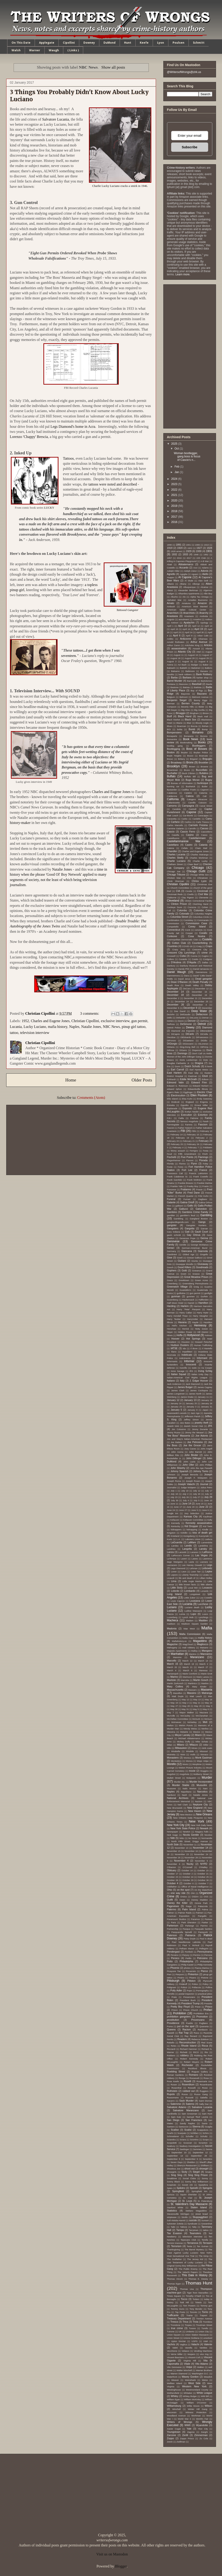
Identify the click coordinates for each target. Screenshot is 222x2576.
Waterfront (172, 2377)
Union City (203, 2331)
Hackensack (188, 1299)
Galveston (201, 1208)
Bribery (181, 759)
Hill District (202, 1332)
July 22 (208, 1494)
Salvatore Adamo (176, 2107)
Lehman (193, 1568)
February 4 (178, 1147)
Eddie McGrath (188, 1079)
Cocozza (192, 907)
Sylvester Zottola (175, 2223)
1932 (174, 554)
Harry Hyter (203, 1312)
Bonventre (172, 739)
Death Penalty (200, 982)
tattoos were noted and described (112, 484)
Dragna (199, 1063)
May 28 (186, 1706)
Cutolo (195, 959)
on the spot (183, 1889)
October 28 (172, 1880)
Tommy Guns (177, 2309)
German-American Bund (194, 1248)
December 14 (175, 991)
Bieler (201, 706)
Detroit (202, 1024)
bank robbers (185, 674)
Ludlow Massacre (193, 1611)
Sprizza (170, 2194)
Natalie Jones (62, 869)
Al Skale (189, 580)
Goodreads (202, 1267)
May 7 (170, 1712)
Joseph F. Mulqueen (195, 1477)
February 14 (176, 1134)
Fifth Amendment (187, 1154)
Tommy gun (206, 2305)
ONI (193, 1893)
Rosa (206, 2078)
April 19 (198, 629)
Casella (175, 835)
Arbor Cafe (202, 635)
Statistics (172, 2210)
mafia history (57, 1027)
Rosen (174, 2084)
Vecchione (172, 2351)
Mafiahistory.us (179, 1641)
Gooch (170, 1267)
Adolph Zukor (190, 571)
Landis (188, 1545)
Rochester (187, 2065)
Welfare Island (174, 2383)
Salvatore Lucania (55, 119)
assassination (178, 648)
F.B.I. (169, 1118)
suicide (193, 2220)
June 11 (174, 1503)
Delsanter (181, 1017)
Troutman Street (204, 2325)
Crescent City (199, 949)
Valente (208, 2344)
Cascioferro (206, 831)
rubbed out (188, 2091)
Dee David (180, 1011)
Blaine (179, 723)
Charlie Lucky (200, 861)
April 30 (200, 632)
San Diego (173, 2120)
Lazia (191, 1562)
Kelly (209, 1520)
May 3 (209, 1706)
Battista (197, 687)
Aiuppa (170, 577)
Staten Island (199, 2207)
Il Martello (207, 1348)
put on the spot (186, 2026)
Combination (173, 920)
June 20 (190, 1507)
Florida (170, 1163)
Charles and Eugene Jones (111, 792)
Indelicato (187, 1354)
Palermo (171, 1909)
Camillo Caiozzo (197, 802)
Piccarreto (191, 1971)
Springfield (178, 2191)
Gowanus (196, 1270)
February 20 (173, 1141)
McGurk (196, 1719)
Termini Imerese (175, 2243)
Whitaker (187, 2393)
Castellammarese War (184, 841)
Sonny (205, 2178)
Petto (170, 1961)
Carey (209, 818)
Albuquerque (189, 587)
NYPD (203, 1863)
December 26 (175, 1004)
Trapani (203, 2315)
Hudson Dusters (179, 1345)
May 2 (185, 1702)
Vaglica (183, 2344)
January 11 (203, 1397)
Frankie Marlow (204, 1183)
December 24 (182, 1001)
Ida (184, 1348)
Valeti (175, 2347)
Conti (187, 930)
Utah (205, 2341)
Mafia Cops (188, 1638)
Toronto (193, 2312)
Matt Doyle (178, 1696)
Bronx (189, 762)
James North (195, 1393)
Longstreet (195, 1594)
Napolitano (186, 1791)
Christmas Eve (204, 884)
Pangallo (202, 1916)
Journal (204, 1484)
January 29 (176, 1406)
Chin (189, 878)
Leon (183, 1571)
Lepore (174, 1575)
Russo (185, 2094)
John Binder (191, 1455)
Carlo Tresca (202, 822)
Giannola (203, 1251)
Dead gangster (203, 978)
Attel (198, 651)
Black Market (173, 719)
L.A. (178, 1539)
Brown (192, 766)
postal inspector (186, 1994)
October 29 (187, 1880)
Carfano (175, 821)
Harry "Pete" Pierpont (188, 1309)
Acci (195, 567)
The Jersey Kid (195, 2259)
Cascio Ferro (187, 831)
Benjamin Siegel (177, 700)
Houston (185, 1342)
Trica (185, 2321)
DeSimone (186, 1024)
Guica (170, 1293)
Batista (186, 687)
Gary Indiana (173, 1231)
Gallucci (183, 1208)
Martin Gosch (200, 1680)
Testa (189, 2246)
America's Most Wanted (194, 606)
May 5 (196, 1709)
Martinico (192, 1683)
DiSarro (183, 1050)
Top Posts (180, 2312)
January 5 (176, 1409)
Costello (207, 939)
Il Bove (194, 1348)
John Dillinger (193, 1458)
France (203, 1170)
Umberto (190, 2331)
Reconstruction (187, 2042)
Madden (203, 1620)
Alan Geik (203, 580)
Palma (205, 1909)
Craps (209, 946)
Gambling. (179, 1218)
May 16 (208, 1699)
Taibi (173, 2227)
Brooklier (204, 762)
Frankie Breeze (185, 1183)
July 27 (196, 1497)
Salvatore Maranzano (186, 2110)
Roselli (187, 2081)
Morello (171, 1764)
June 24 (171, 1510)
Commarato (203, 920)
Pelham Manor (186, 1948)
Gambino (172, 1212)
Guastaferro (185, 1290)
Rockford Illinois (197, 2068)
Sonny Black (173, 2181)
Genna (204, 1238)
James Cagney (204, 1387)
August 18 (175, 658)
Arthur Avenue (199, 642)
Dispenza (196, 1050)
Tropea (188, 2325)
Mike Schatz (201, 1741)
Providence (173, 2023)
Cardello (196, 818)
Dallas (205, 962)
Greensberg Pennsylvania (195, 1283)
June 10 (208, 1500)
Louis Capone (178, 1601)
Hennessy (200, 1325)
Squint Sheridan (188, 2194)
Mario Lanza (202, 1677)
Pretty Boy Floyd (180, 2006)
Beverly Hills (187, 706)
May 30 (174, 1709)
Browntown (172, 770)
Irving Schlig (205, 1371)
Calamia (203, 793)
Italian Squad (178, 1374)
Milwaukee (181, 1748)
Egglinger (188, 1092)
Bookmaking (186, 742)
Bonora (203, 736)
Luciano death (192, 1607)
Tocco (184, 2299)
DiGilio (204, 1040)
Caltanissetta (173, 802)
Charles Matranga (200, 854)
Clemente (203, 897)
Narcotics (202, 1791)
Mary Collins (175, 1686)
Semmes (197, 2149)
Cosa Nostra (196, 936)
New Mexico (186, 1814)
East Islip (193, 1073)
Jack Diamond (193, 1384)
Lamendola (206, 1542)
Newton (186, 1831)
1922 (189, 548)
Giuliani (182, 1260)
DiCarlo (190, 1034)
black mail (203, 716)
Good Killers (184, 1267)
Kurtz (169, 1539)
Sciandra (171, 2139)
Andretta (204, 616)
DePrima (204, 1021)
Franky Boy (192, 1186)
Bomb (192, 729)
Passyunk (203, 1932)
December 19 (199, 995)
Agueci (194, 574)
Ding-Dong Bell (187, 1047)
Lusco (205, 1614)
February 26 (193, 1144)
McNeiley (192, 1722)
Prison (174, 2010)
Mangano (207, 1650)
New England (195, 1807)
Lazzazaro (172, 1565)
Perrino (196, 1955)
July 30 (174, 1500)
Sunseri (205, 2220)
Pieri (169, 1974)
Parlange (189, 1925)
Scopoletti (172, 2143)
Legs (209, 1565)
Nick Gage (172, 1835)
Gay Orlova (193, 1234)
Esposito (187, 1108)
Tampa (180, 2230)
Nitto (181, 1838)
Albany (183, 584)
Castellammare (197, 838)
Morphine (197, 1764)
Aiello (205, 574)
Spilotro (181, 2188)
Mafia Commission (190, 1634)
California (173, 799)
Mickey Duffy (183, 1741)
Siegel (196, 2171)
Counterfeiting (199, 943)
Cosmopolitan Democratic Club (182, 939)
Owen (182, 1900)
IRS (191, 1371)
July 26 (185, 1497)
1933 (185, 554)
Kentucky (175, 1526)
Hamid (191, 1303)
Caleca (190, 796)
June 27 (183, 1510)
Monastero (173, 1757)
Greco (170, 1280)
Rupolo (171, 2094)
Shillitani (205, 2165)
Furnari (186, 1199)
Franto (205, 1186)
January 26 (206, 1403)
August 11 (178, 655)
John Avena (177, 1452)
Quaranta (204, 2026)
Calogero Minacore (197, 799)
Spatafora (203, 2185)
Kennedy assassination (199, 1523)
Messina (171, 1732)
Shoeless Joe (173, 2168)
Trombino (207, 2322)
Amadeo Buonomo (198, 600)
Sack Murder (186, 2100)
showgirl (203, 2168)
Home (70, 1080)
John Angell (206, 1448)
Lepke (208, 1571)
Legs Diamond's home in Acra (72, 426)
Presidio (208, 2003)
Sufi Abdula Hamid (176, 2220)
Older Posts (141, 1080)
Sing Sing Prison (198, 2175)
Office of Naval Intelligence (195, 1886)
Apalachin (189, 622)
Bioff (169, 716)
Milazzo (193, 1744)
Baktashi (171, 668)
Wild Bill (205, 2396)
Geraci (170, 1247)
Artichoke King (192, 645)
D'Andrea (176, 962)
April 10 (182, 625)
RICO (196, 2052)
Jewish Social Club (193, 1426)
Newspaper (172, 1831)
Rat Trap (184, 2032)
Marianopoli (173, 1673)
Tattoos (68, 458)
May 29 (197, 1706)
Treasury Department (179, 2318)
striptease (172, 2217)
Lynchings (203, 1617)
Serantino (207, 2159)
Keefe (144, 43)
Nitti (172, 1838)
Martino (205, 1683)
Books (202, 742)
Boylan (184, 752)
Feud (169, 1154)
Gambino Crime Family (195, 1212)
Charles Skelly (175, 857)
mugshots (184, 1774)
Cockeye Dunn (174, 907)
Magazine (172, 1644)
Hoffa (179, 1335)
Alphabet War (174, 600)
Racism (186, 2029)
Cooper (189, 933)
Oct (176, 448)
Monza (189, 1761)
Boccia (194, 726)
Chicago (198, 867)
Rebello (171, 2042)
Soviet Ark (187, 2185)
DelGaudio (185, 1014)
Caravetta (172, 818)
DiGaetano (188, 1040)
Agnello (171, 574)
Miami (198, 1735)
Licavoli (170, 1578)
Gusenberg (172, 1299)
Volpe (189, 2367)
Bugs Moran (193, 779)
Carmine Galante (175, 828)
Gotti (184, 1270)
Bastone (174, 687)
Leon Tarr (196, 1571)
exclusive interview (115, 1021)
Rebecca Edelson (200, 2039)
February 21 (189, 1141)
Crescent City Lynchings (181, 952)
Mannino (177, 1657)
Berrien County (191, 703)
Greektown (184, 1280)
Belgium (171, 697)
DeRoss (171, 1024)
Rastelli (170, 2033)
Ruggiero (204, 2091)
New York (196, 1821)
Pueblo (189, 2023)
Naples (74, 1027)
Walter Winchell (184, 2370)
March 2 (203, 1664)
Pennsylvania (204, 1951)
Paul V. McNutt (190, 1945)
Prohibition (179, 2013)
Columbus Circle (201, 917)
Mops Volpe (203, 1761)
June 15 (199, 1503)
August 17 (207, 655)
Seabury (171, 2146)
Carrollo (192, 828)
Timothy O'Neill (193, 2296)
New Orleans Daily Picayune (188, 1818)
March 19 (189, 1664)
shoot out (189, 2168)
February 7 (193, 1147)
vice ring (204, 2354)
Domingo (182, 1053)
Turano (192, 2328)
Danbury (171, 965)
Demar (205, 1017)
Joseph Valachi (186, 1484)
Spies (170, 2188)
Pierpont (180, 1974)
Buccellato (201, 770)
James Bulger (185, 1387)
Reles (173, 2045)
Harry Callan (185, 1312)
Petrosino (202, 1958)
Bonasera (188, 736)
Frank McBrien (194, 1180)
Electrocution (178, 1095)
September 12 (200, 2152)
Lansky (203, 1548)
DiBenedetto (206, 1031)
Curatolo (183, 959)
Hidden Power (185, 1332)
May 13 (197, 1699)
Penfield (189, 1951)
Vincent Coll (194, 2357)
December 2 (173, 998)
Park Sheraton (188, 1922)
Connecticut (173, 929)
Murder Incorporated (200, 1781)
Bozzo (190, 755)
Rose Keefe (173, 2081)
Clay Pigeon (187, 897)
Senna (209, 2149)
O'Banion (171, 1867)
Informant (202, 1358)
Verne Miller (176, 2354)
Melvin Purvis (186, 1725)
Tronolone (175, 2325)
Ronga (182, 2078)
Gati (187, 1231)
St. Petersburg (205, 2201)
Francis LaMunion (198, 1173)
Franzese (171, 1189)
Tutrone (171, 2331)
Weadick (208, 2377)
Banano (204, 671)
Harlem (185, 1306)
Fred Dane (194, 1192)
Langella (187, 1548)
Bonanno (197, 732)
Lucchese (203, 1604)
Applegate (46, 43)
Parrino (204, 1925)
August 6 (203, 661)
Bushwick (190, 786)
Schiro (206, 2133)
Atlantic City (184, 651)
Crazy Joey (178, 949)
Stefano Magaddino (196, 2210)
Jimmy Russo (174, 1432)
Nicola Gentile (191, 1834)
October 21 (203, 1873)
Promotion (202, 2016)
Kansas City (191, 1516)
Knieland (175, 1536)
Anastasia (172, 616)
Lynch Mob (188, 1617)
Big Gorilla (199, 710)
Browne (204, 766)
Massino (191, 1693)
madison (171, 1623)
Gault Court (201, 1231)
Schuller (190, 2136)
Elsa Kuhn (187, 1098)
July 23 (173, 1497)
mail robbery (188, 1647)
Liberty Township (190, 1575)
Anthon (208, 619)
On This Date (21, 43)
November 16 (191, 1851)
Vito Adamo (201, 2363)
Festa (205, 1150)
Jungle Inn (172, 1513)
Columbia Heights (203, 913)
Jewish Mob (173, 1426)
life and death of (187, 1578)
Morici (185, 1764)
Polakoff (183, 1984)
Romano (193, 2074)
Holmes (208, 1335)
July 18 (174, 1494)
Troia (195, 2321)
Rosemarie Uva (204, 2081)
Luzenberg (172, 1617)
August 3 (171, 661)
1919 (170, 548)
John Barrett (195, 1452)
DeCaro (187, 988)
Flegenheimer (174, 1160)
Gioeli (180, 1257)
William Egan (173, 2399)
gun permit (139, 1021)
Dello (169, 1017)
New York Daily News (201, 1825)
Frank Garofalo (174, 1180)
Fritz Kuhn (203, 1196)
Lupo (193, 1614)
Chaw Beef (192, 864)
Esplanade (172, 1108)
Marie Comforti (189, 1673)
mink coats (206, 1748)
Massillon (177, 1693)
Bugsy (208, 779)
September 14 (175, 2155)
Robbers (171, 2055)
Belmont (183, 697)
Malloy (194, 1650)
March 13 (203, 1660)
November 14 (200, 1847)
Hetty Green (201, 1328)
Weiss (205, 2380)
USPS (195, 2341)
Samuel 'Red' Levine (197, 2117)
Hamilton (203, 1302)
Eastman (192, 1076)
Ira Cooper (206, 1368)
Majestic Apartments (177, 1650)
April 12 (196, 626)
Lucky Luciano (35, 1027)
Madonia (171, 1628)
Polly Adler (176, 1990)
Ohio (169, 1889)
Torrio (205, 2312)
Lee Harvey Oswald (192, 1565)
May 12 (185, 1699)
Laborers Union (193, 1539)
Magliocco (202, 1644)
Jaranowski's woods (177, 1413)
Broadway (176, 762)
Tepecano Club (188, 2240)
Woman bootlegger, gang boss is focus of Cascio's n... (187, 457)
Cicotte (188, 891)
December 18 (175, 994)
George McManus (200, 1244)
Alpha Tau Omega (199, 596)
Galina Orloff (187, 1202)
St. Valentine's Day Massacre (189, 2204)
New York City (175, 1825)
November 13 (181, 1848)
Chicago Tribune (176, 874)
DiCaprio (175, 1034)
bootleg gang (175, 745)
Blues (170, 726)
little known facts (187, 1584)
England (190, 1102)
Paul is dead (206, 1938)
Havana (182, 1322)
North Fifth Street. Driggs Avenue (189, 1841)
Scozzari (187, 2143)
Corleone (172, 936)
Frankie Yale (176, 1186)
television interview (34, 1033)
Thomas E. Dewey (198, 2279)
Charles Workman (199, 858)
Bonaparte (172, 736)
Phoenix (174, 1967)
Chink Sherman (175, 881)
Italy (182, 1380)
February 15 (193, 1134)
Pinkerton (193, 1974)
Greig (196, 1286)
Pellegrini (203, 1948)
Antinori (175, 622)
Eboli (205, 1076)
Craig (199, 946)
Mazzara (204, 1712)
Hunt (127, 43)
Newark (204, 1828)
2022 (174, 489)
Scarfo (170, 2133)
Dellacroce (202, 1014)
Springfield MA (199, 2191)
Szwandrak (206, 2223)
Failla (181, 1118)
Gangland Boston (199, 1218)
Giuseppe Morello (184, 1264)
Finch (205, 1154)
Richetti (183, 2052)
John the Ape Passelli (201, 1468)
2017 (174, 516)
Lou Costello (206, 1597)
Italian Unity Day (200, 1374)
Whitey (174, 2396)
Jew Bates (185, 1423)
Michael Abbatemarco (189, 1738)
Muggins (204, 1771)
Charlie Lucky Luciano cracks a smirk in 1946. (120, 186)
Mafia (206, 1627)
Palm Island (189, 1909)
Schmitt (198, 43)
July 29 (208, 1497)
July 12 (197, 1490)
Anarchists (189, 612)
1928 (209, 548)
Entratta (171, 1105)
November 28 (191, 1857)
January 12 (173, 1400)
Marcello (171, 1660)
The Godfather (174, 2259)
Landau (175, 1545)
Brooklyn (173, 766)
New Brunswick (174, 1808)
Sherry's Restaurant (187, 2165)
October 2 (188, 1873)
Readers (182, 2039)
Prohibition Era (200, 2013)
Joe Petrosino (195, 1442)
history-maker (20, 823)
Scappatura (202, 2130)
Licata (206, 1575)
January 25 (191, 1403)
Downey (89, 43)
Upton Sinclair (178, 2341)
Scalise (175, 2129)
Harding (171, 1306)
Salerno (190, 2103)
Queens (171, 2029)
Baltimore (190, 671)
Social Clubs (189, 2178)
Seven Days (176, 2162)
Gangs (202, 1222)
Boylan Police (201, 752)
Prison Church (190, 2010)
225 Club (201, 558)
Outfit (170, 1899)
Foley (205, 1163)
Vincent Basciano (175, 2357)
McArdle (171, 1715)
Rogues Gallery (200, 2071)
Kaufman (207, 1516)
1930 (198, 551)
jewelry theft (201, 1422)
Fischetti (171, 1157)
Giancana (186, 1251)
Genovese (173, 1241)
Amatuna (186, 603)
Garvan (204, 1228)
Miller (206, 1745)
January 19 (206, 1400)
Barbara (186, 677)
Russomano (173, 2097)
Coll (169, 910)
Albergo (196, 584)
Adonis (204, 570)
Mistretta (171, 1754)
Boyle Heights (174, 755)
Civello (190, 894)
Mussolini (202, 1785)
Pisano (192, 1977)
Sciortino (194, 2139)
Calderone (172, 796)
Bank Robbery (204, 674)
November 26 (173, 1857)
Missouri (204, 1751)
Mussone (171, 1788)
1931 (209, 551)
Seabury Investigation (190, 2146)
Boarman (181, 726)
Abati (169, 564)
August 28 (190, 658)
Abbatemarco (185, 564)
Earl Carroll (177, 1069)
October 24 (187, 1877)
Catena (170, 848)
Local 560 (193, 1587)
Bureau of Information (182, 783)
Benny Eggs (200, 700)
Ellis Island (172, 1098)
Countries (172, 946)
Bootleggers (199, 745)
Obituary (171, 1870)
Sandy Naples (187, 2123)
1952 (25, 1021)
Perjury (185, 1955)
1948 (196, 554)
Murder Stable (180, 1785)
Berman (171, 703)
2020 (174, 500)
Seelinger (184, 2149)
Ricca (205, 2045)
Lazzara (204, 1562)
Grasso (196, 1274)
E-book (208, 1066)
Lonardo (205, 1591)
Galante (171, 1202)
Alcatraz (205, 587)
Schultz (203, 2136)
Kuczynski (204, 1536)
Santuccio (183, 2126)
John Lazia (189, 1461)
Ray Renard (191, 2036)
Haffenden (203, 1299)
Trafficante (173, 2315)
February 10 (206, 1131)
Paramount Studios (176, 1919)
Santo (204, 2123)
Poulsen (178, 43)
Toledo (198, 2302)
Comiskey (188, 920)
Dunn (177, 1066)
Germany (171, 1251)
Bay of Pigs (197, 690)
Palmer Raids (185, 1912)
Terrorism (176, 2246)
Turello (204, 2328)
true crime (177, 2328)
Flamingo (203, 1157)
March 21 (187, 1667)
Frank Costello (200, 1176)
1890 (169, 545)
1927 (199, 548)
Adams (205, 567)
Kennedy (175, 1523)
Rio (206, 2052)
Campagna (188, 805)
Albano (170, 584)
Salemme (175, 2103)
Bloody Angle (202, 723)
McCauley (185, 1715)
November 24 (201, 1854)
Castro (188, 844)
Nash (184, 1795)
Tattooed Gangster (127, 610)
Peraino (174, 1955)
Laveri (184, 1558)
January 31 (206, 1406)
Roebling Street (176, 2071)
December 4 (200, 1004)
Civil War (203, 894)
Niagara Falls (201, 1831)
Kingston (171, 1532)
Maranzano (197, 1657)
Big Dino (185, 710)
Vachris (171, 2344)
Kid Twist (207, 1526)
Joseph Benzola (189, 1474)
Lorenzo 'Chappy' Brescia (29, 437)
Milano (180, 1744)
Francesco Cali (175, 1173)
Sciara (183, 2139)
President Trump (190, 2003)
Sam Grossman (189, 2113)
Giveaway (202, 1264)
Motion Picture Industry (190, 1767)
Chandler (172, 851)
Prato (174, 1997)
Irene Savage (177, 1371)
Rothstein (172, 2091)
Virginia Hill (189, 2360)
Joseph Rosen (193, 1481)
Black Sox (190, 719)
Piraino (180, 1977)
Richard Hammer (188, 2049)
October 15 (203, 1870)
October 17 (172, 1873)
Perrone (208, 1955)
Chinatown (202, 878)
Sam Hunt (207, 2113)
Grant (183, 1274)
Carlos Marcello (175, 825)
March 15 (172, 1663)
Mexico (196, 1732)
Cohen (205, 907)
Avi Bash (182, 664)
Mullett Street (174, 1778)
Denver (192, 1020)
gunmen (191, 1296)
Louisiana (194, 1600)
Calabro (188, 793)
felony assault (178, 1150)
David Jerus (184, 979)
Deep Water (199, 1011)
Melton (170, 1725)
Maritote (171, 1680)
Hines (170, 1335)
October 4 (172, 1883)
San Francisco (194, 2120)
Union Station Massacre (197, 2334)
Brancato (203, 755)
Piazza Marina (202, 1968)
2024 (174, 478)
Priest (198, 2006)
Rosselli (192, 2088)
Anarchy (204, 612)
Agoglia (183, 574)
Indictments (185, 1358)
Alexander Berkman (188, 590)
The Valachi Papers (187, 2272)
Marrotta (185, 1680)
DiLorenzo (203, 1043)
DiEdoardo (185, 1037)
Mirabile (190, 1751)
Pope (189, 1990)
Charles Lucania (176, 854)
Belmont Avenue (200, 697)
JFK (210, 1426)
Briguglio (207, 758)
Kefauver (174, 1520)
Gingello (204, 1254)
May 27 (174, 1706)
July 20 (197, 1494)
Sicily (184, 2171)
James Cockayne (199, 1390)
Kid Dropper (191, 1526)
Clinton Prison (179, 903)
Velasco (185, 2351)
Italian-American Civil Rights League (187, 1377)
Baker (206, 664)
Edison (205, 1079)
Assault (196, 648)
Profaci (208, 2009)
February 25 (177, 1144)
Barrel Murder (174, 680)
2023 (174, 484)
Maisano (204, 1647)
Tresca (174, 2321)
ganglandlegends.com (178, 1222)
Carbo (184, 818)
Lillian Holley (206, 1578)
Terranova (192, 2243)
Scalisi (188, 2129)
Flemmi (189, 1160)
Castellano (173, 844)
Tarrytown (193, 2230)
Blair (189, 723)
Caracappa (203, 815)
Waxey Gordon (190, 2376)
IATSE (173, 1348)
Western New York (194, 2386)
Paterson (172, 1935)
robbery (184, 2055)
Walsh (16, 50)
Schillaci (194, 2133)
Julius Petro (206, 1487)
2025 (174, 443)
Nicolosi (208, 1835)
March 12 (187, 1660)
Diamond (207, 1027)
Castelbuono (173, 838)
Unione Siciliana (191, 2338)
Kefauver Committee (193, 1520)
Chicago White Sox (199, 874)
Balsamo (175, 671)
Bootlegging (173, 748)
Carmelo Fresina (198, 825)
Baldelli (183, 668)
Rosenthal (176, 2088)
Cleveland (173, 900)
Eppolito (185, 1105)
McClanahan (202, 1715)
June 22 (203, 1506)
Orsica (183, 1896)
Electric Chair (204, 1092)
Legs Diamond (178, 1568)
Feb (177, 466)
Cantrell (192, 809)
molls (192, 1754)
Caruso (204, 828)
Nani (205, 1788)
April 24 (188, 632)
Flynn (194, 1163)
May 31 (185, 1709)
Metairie (184, 1732)
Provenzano (198, 2019)
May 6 (206, 1709)
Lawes (195, 1558)
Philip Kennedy (204, 1964)
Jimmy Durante (200, 1429)
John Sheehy (177, 1468)
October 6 (188, 1883)
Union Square (174, 2334)
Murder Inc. (179, 1781)
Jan (177, 472)
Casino (190, 834)
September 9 (191, 2159)
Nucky (189, 1863)
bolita (179, 729)
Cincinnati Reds (175, 894)
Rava (196, 2033)
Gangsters (173, 1228)
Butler (204, 786)
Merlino (205, 1728)
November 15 (173, 1851)
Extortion (203, 1114)
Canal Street (205, 806)
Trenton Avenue (204, 2318)
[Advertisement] (81, 1139)
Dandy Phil (183, 969)
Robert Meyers (191, 2062)
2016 (174, 522)
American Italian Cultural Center (186, 609)
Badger (194, 664)
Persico (175, 1958)
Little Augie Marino (192, 1581)
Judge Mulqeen (188, 1487)
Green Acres (201, 1280)
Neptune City (200, 1804)
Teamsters (195, 2233)
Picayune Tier (174, 1971)
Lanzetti (182, 1552)
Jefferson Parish (192, 1416)
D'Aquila (191, 962)
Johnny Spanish (179, 1471)
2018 (174, 511)
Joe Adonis (201, 1435)
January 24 (176, 1403)
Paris (173, 1922)
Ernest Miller (201, 1105)
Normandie (206, 1838)
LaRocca (207, 1552)
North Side (173, 1844)
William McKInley (192, 2399)
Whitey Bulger (190, 2396)
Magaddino (200, 1641)
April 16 (186, 629)
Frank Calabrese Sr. (177, 1176)
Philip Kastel (187, 1964)
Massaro (192, 1690)
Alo (184, 596)
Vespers (191, 2354)
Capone (191, 812)
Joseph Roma (174, 1481)
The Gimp (204, 2256)
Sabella (203, 2097)
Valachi (195, 2344)
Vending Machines (203, 2351)
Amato (170, 603)
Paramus (195, 1919)
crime (204, 952)
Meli (205, 1722)
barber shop (203, 677)
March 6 (187, 1670)
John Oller (188, 1464)
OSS (206, 1896)
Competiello (173, 926)
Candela (176, 809)
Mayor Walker (186, 1712)
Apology (204, 622)
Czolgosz (207, 959)
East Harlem (174, 1072)
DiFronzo (171, 1040)
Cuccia (194, 956)
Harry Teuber (174, 1319)
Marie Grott (206, 1673)
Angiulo (170, 619)
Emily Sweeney (204, 1098)
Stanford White (175, 2207)
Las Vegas (201, 1555)
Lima (173, 1581)
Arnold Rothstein (176, 642)
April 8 (189, 635)
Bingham (194, 713)
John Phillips (205, 1465)
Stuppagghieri (200, 2217)
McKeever (176, 1722)
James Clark (177, 1390)
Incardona (203, 1351)
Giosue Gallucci (195, 1257)
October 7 (203, 1883)
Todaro (196, 2299)
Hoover (175, 1338)
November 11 (190, 1844)
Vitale (187, 2363)
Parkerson (172, 1925)
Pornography (202, 1990)
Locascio (207, 1587)
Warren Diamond (178, 2373)
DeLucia (194, 1017)
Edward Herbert (201, 1085)
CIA (178, 891)
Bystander (172, 789)
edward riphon (174, 1089)
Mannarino (206, 1654)
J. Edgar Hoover (199, 1380)
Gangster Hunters (196, 1225)
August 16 (193, 655)
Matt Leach (196, 1696)
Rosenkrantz (206, 2084)
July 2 (185, 1494)
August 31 (187, 661)
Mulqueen (191, 1778)
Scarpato (181, 2133)
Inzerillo (183, 1368)
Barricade (192, 681)
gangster (172, 1225)
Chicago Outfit (196, 871)
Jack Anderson (174, 1384)
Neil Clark (183, 1804)
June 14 (186, 1503)
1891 (178, 544)
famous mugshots (189, 1121)
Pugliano (203, 2023)
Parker (205, 1922)
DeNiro (170, 1021)
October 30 (203, 1880)
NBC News (111, 1027)
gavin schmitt (174, 1235)
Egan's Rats (173, 1092)
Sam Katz (176, 2117)
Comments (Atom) (91, 1098)
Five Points (187, 1157)
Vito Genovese (174, 2367)
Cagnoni (204, 789)
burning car (173, 786)
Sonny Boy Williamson (196, 2181)
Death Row (173, 985)
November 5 (201, 1860)
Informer (189, 1361)
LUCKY (49, 507)
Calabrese (172, 793)
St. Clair (187, 2197)
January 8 (192, 1410)
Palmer (170, 1912)
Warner (34, 50)
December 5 (173, 1008)
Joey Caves (190, 1448)
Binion (206, 713)
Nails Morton (189, 1788)
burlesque (202, 783)
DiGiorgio (172, 1043)
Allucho (174, 596)
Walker (200, 2367)
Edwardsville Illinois (198, 1089)
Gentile (182, 1244)
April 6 (176, 635)
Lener (174, 1571)
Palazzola (203, 1906)
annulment (184, 619)
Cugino (205, 956)
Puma (170, 2026)
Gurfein (204, 1296)
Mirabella (175, 1751)
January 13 (190, 1400)
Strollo (184, 2217)
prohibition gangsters (179, 2016)
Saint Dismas (205, 2100)
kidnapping (191, 1529)
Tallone (183, 2227)
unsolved (207, 2338)
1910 (206, 545)
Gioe (169, 1257)
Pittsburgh (173, 1980)
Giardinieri (172, 1254)
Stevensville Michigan (178, 2214)
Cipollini (69, 43)
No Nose (192, 1838)
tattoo (14, 1033)
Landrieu (171, 1549)
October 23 (172, 1877)
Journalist (171, 1487)
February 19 (182, 1137)
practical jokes (205, 1994)
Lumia (182, 1614)
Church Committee (179, 888)
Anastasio (189, 616)
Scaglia (208, 2126)
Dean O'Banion (179, 982)
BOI (169, 729)
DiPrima (204, 1047)
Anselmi (197, 619)
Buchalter (172, 773)
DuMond (109, 43)
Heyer (170, 1332)
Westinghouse (174, 2389)
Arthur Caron (173, 645)
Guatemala (202, 1290)
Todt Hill (184, 2302)
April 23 (177, 632)
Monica (187, 1757)
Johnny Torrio (200, 1471)
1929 (189, 551)
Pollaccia (196, 1987)
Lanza (170, 1552)
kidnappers (176, 1529)
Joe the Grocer (192, 1445)
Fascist (170, 1128)
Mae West (189, 1628)
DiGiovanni (188, 1043)
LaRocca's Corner (180, 1555)
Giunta (194, 1261)
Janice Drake (186, 1397)
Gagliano (202, 1199)
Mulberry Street (201, 1774)
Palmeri (200, 1912)
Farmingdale (173, 1124)
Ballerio (208, 668)
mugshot (171, 1774)
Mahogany (172, 1647)
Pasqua (186, 1929)
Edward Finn (199, 1082)
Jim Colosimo (179, 1429)
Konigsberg (189, 1536)
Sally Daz (204, 2104)
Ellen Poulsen (199, 1095)
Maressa (203, 1670)
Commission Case (196, 923)
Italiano (171, 1380)
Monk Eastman (203, 1757)
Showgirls (172, 2172)
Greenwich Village (177, 1286)
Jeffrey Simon (191, 1419)
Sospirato (171, 2185)
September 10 (178, 2152)
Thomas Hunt (198, 2283)
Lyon (160, 43)
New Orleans (204, 1814)
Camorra (172, 805)
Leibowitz (207, 1568)
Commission (173, 923)
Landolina (203, 1545)
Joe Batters (176, 1442)
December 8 (190, 1007)
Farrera (188, 1124)
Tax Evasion (174, 2233)
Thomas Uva (187, 2289)
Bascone (183, 684)
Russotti (190, 2097)
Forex (180, 1167)
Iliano (173, 1351)
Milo (169, 1748)
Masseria (206, 1689)
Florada (203, 1160)
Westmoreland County (197, 2389)
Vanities (203, 2347)
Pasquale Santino (203, 1929)
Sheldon (191, 2162)
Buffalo (171, 776)
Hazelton (208, 1322)
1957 (169, 558)
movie (192, 1770)
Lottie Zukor (189, 1597)
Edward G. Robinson (177, 1085)
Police (195, 1984)
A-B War (205, 561)
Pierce (204, 1971)
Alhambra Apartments (188, 593)
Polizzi (184, 1987)
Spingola (207, 2188)
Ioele (194, 1368)
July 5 (196, 1500)
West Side (194, 2383)
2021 (174, 495)
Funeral (171, 1199)
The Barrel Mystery (194, 2249)
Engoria (204, 1102)
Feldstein (207, 1147)
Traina (189, 2315)
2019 (174, 505)
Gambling (206, 1215)
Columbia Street (179, 916)
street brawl (201, 2214)
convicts (199, 930)
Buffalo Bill (190, 776)
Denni (181, 1021)
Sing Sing (176, 2175)
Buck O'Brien (188, 773)
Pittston (191, 1980)
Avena (170, 664)
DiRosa (170, 1050)
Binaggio (181, 713)
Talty (194, 2227)
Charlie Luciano (176, 861)
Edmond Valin (175, 1082)
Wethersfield (173, 2393)
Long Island (174, 1594)
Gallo (190, 1205)
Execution (186, 1114)
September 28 (199, 2155)
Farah (206, 1121)
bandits (170, 674)
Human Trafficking (203, 1345)
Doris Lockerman (189, 1060)
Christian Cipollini (85, 1021)
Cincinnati (202, 891)
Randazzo (203, 2029)
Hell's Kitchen (179, 1325)
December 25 (201, 1001)
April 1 (170, 626)
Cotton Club (179, 943)
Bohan (205, 726)
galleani (179, 1205)
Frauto (199, 1189)
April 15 (174, 629)
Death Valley (192, 985)
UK (180, 2331)
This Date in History (194, 2275)
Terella (205, 2240)
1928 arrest (176, 551)
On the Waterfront (203, 1890)
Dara (186, 975)
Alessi (170, 590)
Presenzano (189, 1997)
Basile (209, 684)
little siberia (206, 1584)
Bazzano (202, 693)
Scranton (203, 2143)
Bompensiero (174, 732)
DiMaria (171, 1047)
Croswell (171, 956)
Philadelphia (186, 1961)
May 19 (174, 1702)
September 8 (173, 2159)
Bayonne (185, 694)
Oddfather (172, 1886)
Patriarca (190, 1935)
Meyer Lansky (183, 1735)
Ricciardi (171, 2049)
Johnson (171, 1474)
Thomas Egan (174, 2283)
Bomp (205, 729)
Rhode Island (189, 2045)
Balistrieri (195, 668)
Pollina (209, 1987)
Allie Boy (208, 593)
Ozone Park (201, 1903)
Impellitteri (187, 1351)
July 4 (186, 1500)
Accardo (184, 567)
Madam (189, 1620)
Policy (206, 1984)
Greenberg (172, 1283)
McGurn (208, 1719)
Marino (174, 1676)
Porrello (171, 1994)
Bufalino (203, 773)
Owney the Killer (177, 1903)
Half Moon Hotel (175, 1303)
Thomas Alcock (175, 2279)
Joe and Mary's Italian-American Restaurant (189, 1439)
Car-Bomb (188, 815)
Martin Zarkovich (175, 1683)
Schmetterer (173, 2136)
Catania (203, 844)
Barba (174, 677)
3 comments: (90, 1013)
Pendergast (173, 1951)
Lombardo (190, 1590)
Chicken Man (174, 878)
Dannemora (201, 972)
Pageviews (173, 1906)
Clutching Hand (200, 904)
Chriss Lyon (199, 881)
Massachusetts (175, 1689)
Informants (172, 1361)
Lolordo (175, 1590)
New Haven (194, 1811)
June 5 (194, 1510)
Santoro (171, 2126)
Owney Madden (199, 1900)
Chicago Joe (173, 871)
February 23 (205, 1140)
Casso (204, 835)
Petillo (189, 1958)
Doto (205, 1060)
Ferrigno (194, 1150)
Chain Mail (201, 848)
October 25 (203, 1877)
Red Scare (206, 2042)
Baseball (196, 684)
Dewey (190, 1027)
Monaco (204, 1754)
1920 (180, 548)
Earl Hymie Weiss (199, 1069)
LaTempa (171, 1558)
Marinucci (187, 1677)
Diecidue (171, 1037)
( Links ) (73, 50)
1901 (188, 545)
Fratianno (186, 1189)
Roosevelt (194, 2078)
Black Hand (185, 716)
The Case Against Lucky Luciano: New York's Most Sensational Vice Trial (189, 2252)
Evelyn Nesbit (191, 1111)
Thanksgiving (173, 2249)
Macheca (172, 1620)
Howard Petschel (203, 1342)
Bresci (170, 759)
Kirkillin (184, 1532)
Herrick (185, 1328)
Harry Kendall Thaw (177, 1316)
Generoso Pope (187, 1238)
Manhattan (177, 1654)
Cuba (183, 955)
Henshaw (171, 1328)
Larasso (194, 1552)
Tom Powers (189, 2305)
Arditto (170, 639)
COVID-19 (187, 946)
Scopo (206, 2139)
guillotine (181, 1293)
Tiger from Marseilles (197, 2292)
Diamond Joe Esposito (183, 1031)
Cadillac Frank (188, 789)
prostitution (173, 2019)
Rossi (205, 2088)
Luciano (172, 1607)
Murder (207, 1777)
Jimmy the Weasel (194, 1432)
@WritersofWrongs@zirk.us (184, 72)
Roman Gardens (175, 2075)
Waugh (54, 50)
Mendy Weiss (190, 1728)
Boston (171, 752)
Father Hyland (185, 1128)
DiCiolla (204, 1034)
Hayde (195, 1322)
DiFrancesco (202, 1037)
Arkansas (202, 639)
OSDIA (195, 1896)
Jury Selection (191, 1513)
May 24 (208, 1702)
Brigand (194, 759)
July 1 (173, 1490)
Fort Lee (187, 1170)
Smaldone (172, 2178)
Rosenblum (188, 2084)
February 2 (202, 1137)
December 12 (202, 988)
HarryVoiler (192, 1319)
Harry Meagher (200, 1316)
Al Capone (185, 577)
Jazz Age (195, 1413)
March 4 (171, 1670)
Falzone (194, 1118)
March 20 (172, 1667)
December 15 (199, 991)
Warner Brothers (204, 2370)
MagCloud (187, 1644)
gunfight (208, 1293)
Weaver (175, 2380)
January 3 (191, 1406)
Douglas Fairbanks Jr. (178, 1063)
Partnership (172, 1929)
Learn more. (182, 274)
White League (204, 2392)
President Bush (188, 2000)
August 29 (204, 658)
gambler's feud (187, 1215)
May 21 (196, 1702)
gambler (171, 1215)
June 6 (205, 1510)
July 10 (185, 1490)
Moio (182, 1754)
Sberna (196, 2126)
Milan (169, 1745)
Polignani (171, 1987)
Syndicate (192, 2223)
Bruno (187, 770)
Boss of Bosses (196, 748)
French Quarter (186, 1196)
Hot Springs (193, 1338)
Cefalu (184, 848)
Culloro (170, 959)
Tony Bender (195, 2309)
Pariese (208, 1919)
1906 (197, 545)
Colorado (184, 913)
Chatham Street (175, 864)
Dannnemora (173, 975)
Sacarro (171, 2100)
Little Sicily (176, 1587)
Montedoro (176, 1761)
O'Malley (203, 1867)
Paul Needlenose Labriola (186, 1942)
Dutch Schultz (192, 1066)
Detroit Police (174, 1027)
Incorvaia (171, 1355)
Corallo (203, 933)
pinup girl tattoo (134, 1027)
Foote (170, 1167)
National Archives (178, 1798)
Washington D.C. (200, 2373)
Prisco (208, 2006)
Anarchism (173, 612)
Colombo (182, 910)
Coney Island (197, 926)
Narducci (171, 1795)
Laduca (208, 1539)
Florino (182, 1163)
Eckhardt (171, 1079)
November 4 (181, 1860)
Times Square (174, 2296)
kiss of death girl (202, 1532)
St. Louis (187, 2200)
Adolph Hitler (173, 571)
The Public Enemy (188, 2269)
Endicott (175, 1102)
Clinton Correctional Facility (198, 900)
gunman (175, 1296)
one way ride (178, 1893)
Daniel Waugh (176, 972)
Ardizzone (185, 638)
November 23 (182, 1854)
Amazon (202, 603)
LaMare (192, 1542)
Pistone (204, 1977)
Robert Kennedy (189, 2058)
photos (187, 1968)
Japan (205, 1410)
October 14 (187, 1870)
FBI (183, 1131)
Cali (205, 796)
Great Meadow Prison (196, 1277)
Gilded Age (189, 1254)
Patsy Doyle (190, 1938)
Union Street (173, 2338)
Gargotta (189, 1228)
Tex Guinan (202, 2246)
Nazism (198, 1801)
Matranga (207, 1693)
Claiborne (171, 897)
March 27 (203, 1667)
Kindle (205, 1529)
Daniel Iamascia (201, 969)
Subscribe (190, 147)
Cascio (171, 831)
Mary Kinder (199, 1686)
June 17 (178, 1507)
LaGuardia (176, 1542)
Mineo (195, 1748)
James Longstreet (176, 1393)
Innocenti (191, 1364)
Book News (190, 739)
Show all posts (113, 67)
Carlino (188, 822)
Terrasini (207, 2243)
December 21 (191, 998)
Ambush (171, 606)
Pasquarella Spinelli (181, 1932)
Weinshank (190, 2380)
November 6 (173, 1864)
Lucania (16, 1027)
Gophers (171, 1270)
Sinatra (208, 2172)
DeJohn (171, 1014)
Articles (208, 645)
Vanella (188, 2347)
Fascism (202, 1124)
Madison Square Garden (194, 1623)
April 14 (208, 626)
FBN (194, 1131)
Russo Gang (201, 2094)
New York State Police (182, 1828)
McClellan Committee (177, 1719)
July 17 (208, 1490)
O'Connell (187, 1867)
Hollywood (193, 1335)
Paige (189, 1906)
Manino (192, 1654)
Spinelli (194, 2188)
